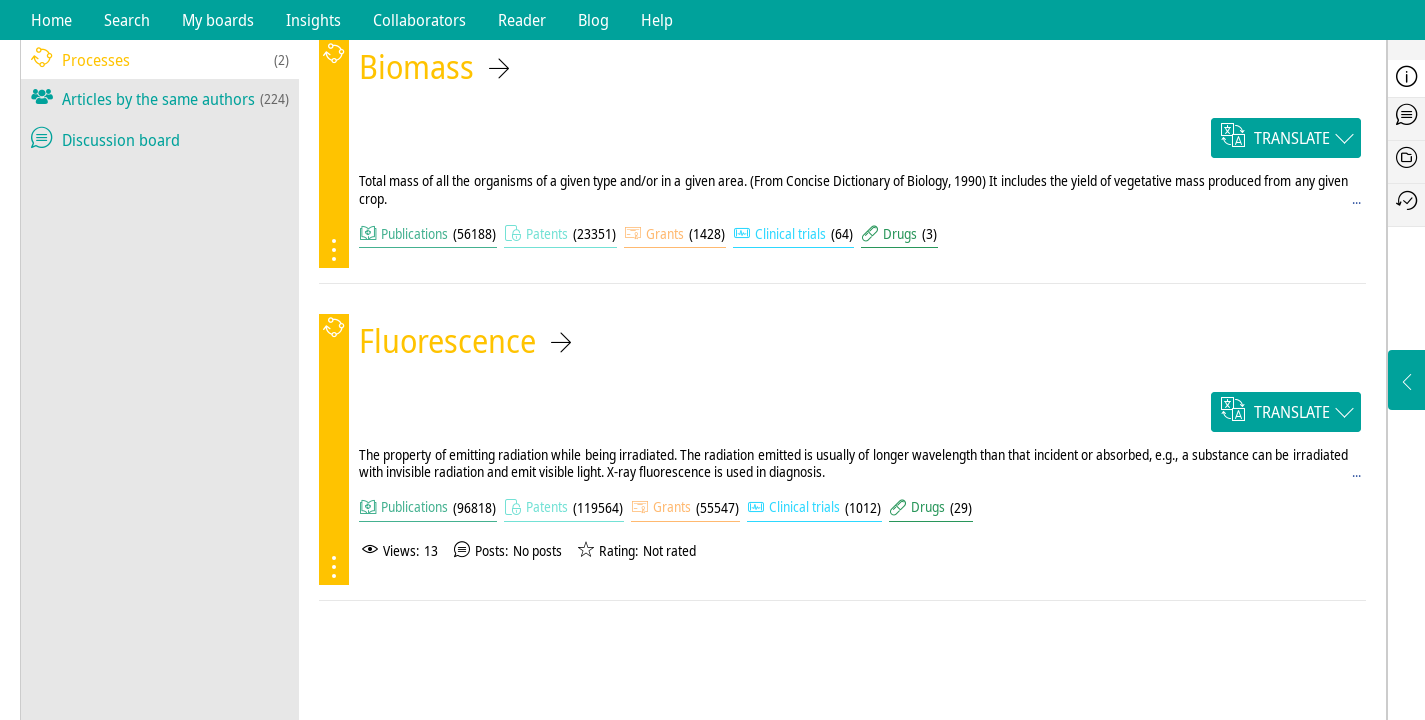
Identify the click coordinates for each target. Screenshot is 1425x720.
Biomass (416, 66)
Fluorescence (447, 340)
